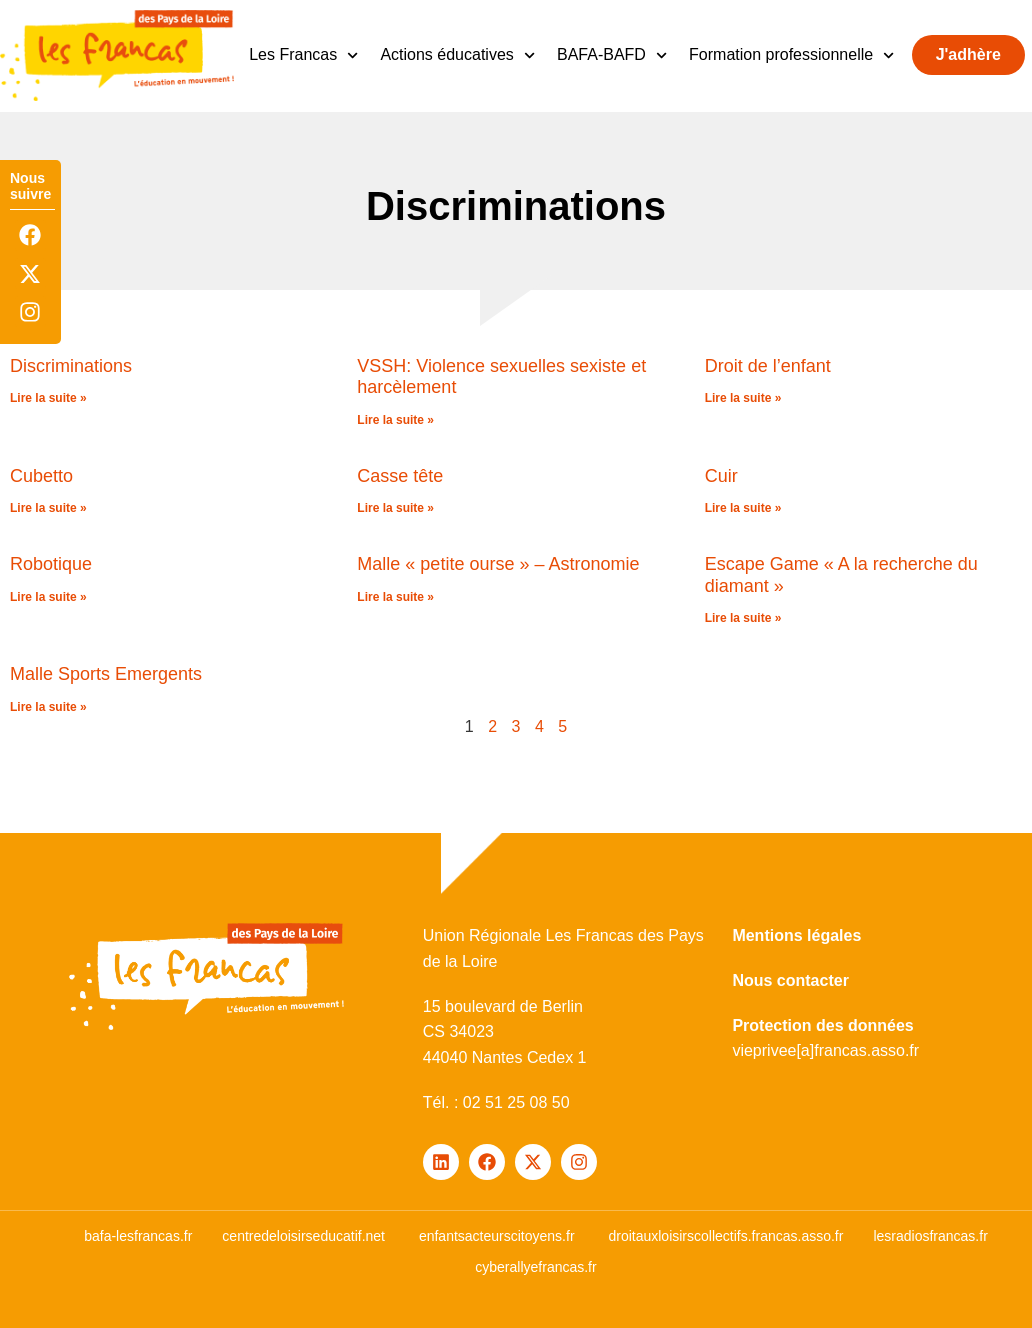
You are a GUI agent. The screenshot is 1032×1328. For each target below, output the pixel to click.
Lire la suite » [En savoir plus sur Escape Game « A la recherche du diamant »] (743, 618)
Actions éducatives (457, 55)
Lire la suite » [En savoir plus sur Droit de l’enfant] (743, 398)
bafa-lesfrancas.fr (138, 1236)
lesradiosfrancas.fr (930, 1236)
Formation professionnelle (791, 55)
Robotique (51, 564)
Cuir (721, 476)
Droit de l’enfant (768, 366)
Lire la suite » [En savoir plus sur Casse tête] (395, 508)
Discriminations (71, 366)
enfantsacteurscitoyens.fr (497, 1236)
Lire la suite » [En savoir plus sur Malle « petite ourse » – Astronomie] (395, 597)
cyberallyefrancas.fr (535, 1267)
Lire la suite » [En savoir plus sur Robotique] (48, 597)
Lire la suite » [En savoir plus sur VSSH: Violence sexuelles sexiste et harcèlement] (395, 420)
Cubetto (41, 476)
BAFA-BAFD (612, 55)
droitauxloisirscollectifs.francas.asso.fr (725, 1236)
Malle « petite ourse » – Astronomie (498, 564)
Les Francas (303, 55)
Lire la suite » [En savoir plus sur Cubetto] (48, 508)
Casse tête (400, 476)
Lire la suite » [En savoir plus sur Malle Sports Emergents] (48, 707)
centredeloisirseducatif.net (303, 1236)
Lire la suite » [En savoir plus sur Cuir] (743, 508)
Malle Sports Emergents (106, 674)
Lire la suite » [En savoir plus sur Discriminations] (48, 398)
